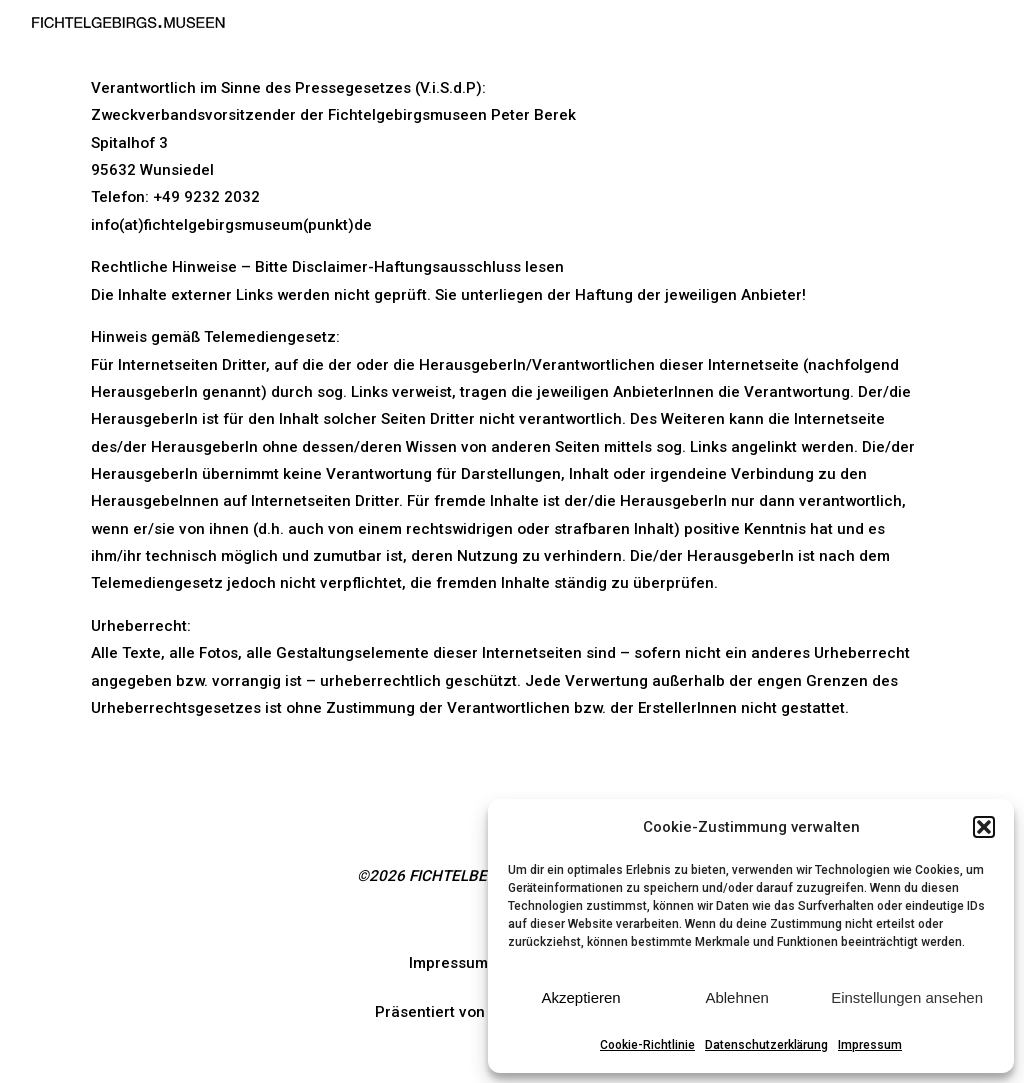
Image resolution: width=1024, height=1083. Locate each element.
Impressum (870, 1045)
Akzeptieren (580, 997)
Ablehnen (736, 997)
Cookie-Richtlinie (647, 1045)
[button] (984, 827)
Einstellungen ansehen (907, 997)
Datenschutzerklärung (766, 1045)
